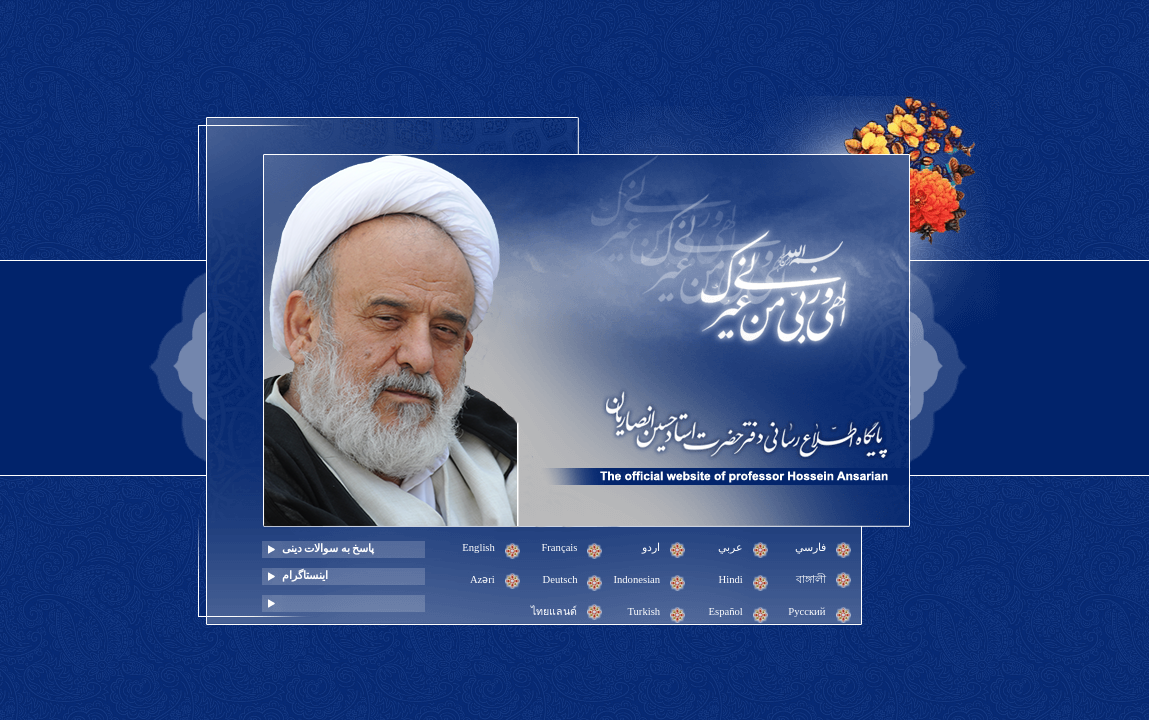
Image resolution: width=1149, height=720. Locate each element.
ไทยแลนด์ (554, 611)
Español (725, 611)
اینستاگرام (305, 575)
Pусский (806, 611)
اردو (651, 547)
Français (559, 547)
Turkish (643, 611)
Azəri (482, 579)
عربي (730, 547)
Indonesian (636, 579)
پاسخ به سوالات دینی (328, 548)
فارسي (810, 547)
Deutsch (560, 579)
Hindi (731, 579)
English (478, 547)
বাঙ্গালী (811, 579)
